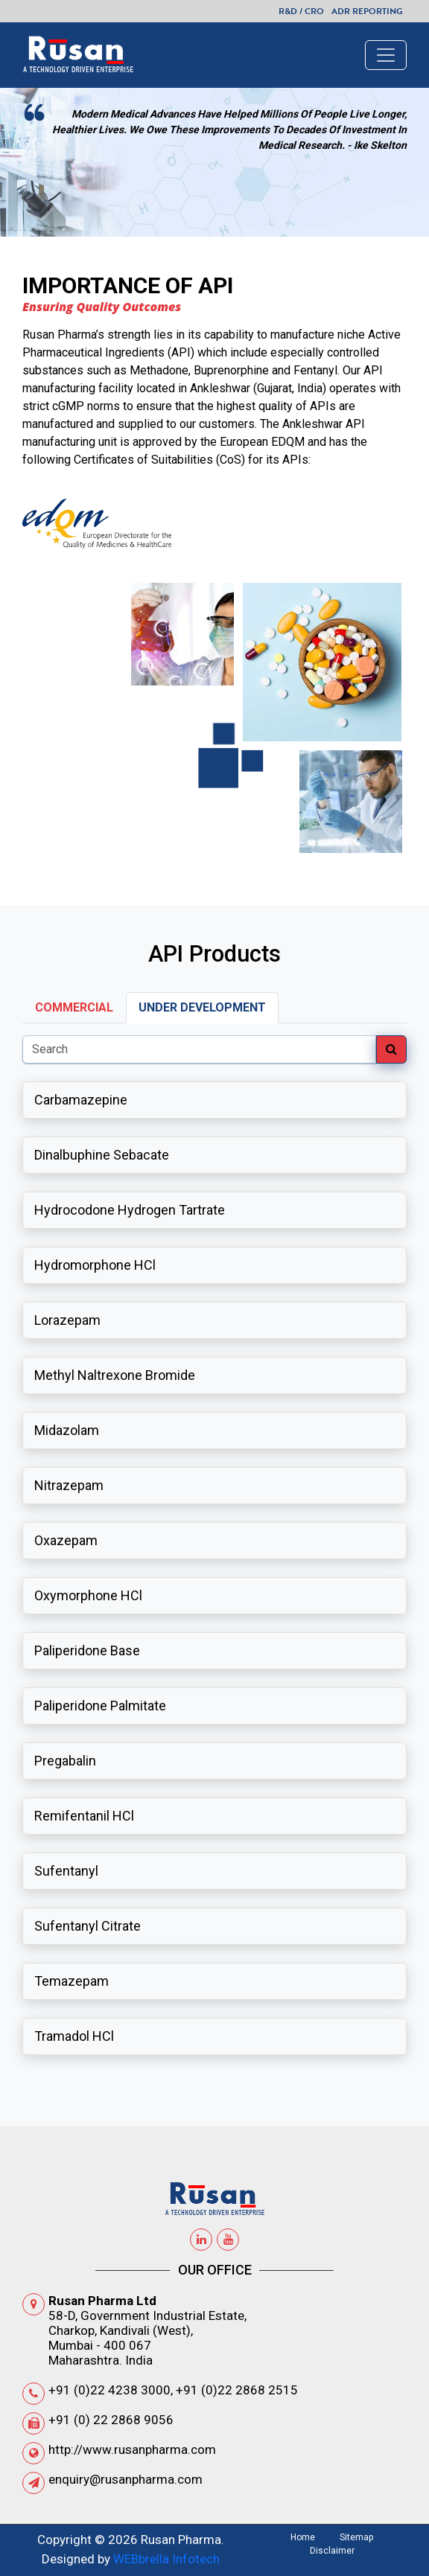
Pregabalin (65, 1760)
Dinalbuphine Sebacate (101, 1155)
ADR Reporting (367, 11)
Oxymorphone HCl (88, 1595)
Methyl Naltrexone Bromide (114, 1375)
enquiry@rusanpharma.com (125, 2479)
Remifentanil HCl (84, 1816)
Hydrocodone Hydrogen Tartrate (129, 1210)
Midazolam (66, 1430)
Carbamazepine (80, 1100)
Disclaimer (332, 2550)
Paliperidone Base (87, 1650)
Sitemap (356, 2537)
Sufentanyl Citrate (87, 1926)
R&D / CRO (301, 11)
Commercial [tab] (74, 1007)
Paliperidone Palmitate (100, 1705)
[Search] (199, 1049)
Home (302, 2537)
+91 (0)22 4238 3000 (109, 2389)
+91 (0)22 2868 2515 (237, 2389)
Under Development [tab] (202, 1007)
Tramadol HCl (74, 2036)
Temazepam (71, 1981)
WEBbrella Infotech (166, 2558)
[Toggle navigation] (386, 55)
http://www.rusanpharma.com (132, 2449)
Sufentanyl (66, 1871)
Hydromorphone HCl (95, 1265)
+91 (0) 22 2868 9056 (111, 2419)
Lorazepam (67, 1320)
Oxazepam (66, 1540)
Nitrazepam (69, 1485)
